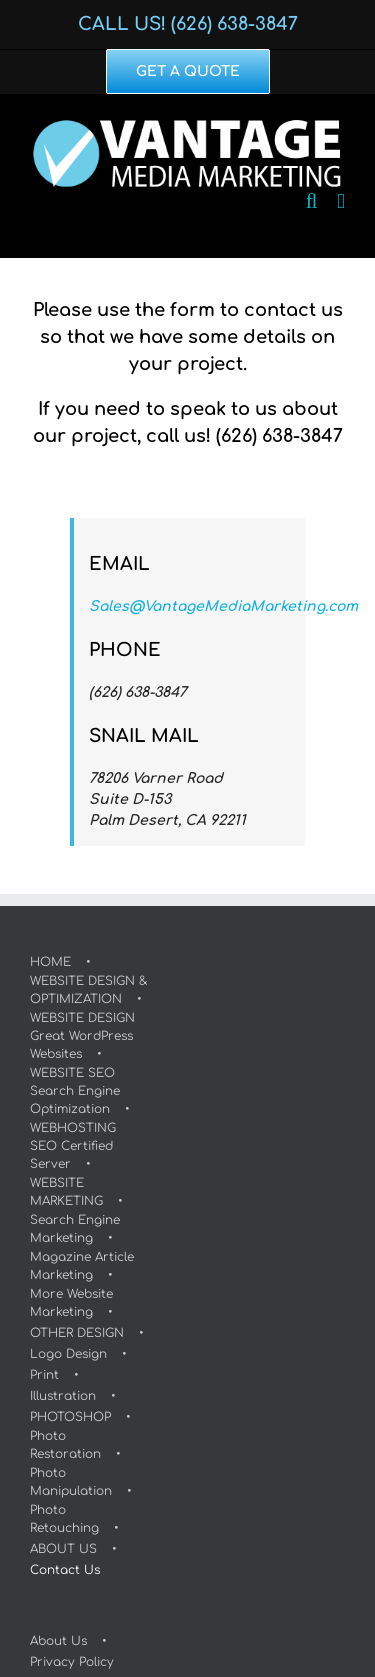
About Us (58, 1641)
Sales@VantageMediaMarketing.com (223, 606)
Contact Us (65, 1570)
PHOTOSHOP (70, 1417)
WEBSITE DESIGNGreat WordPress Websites (82, 1036)
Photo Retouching (64, 1519)
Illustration (63, 1396)
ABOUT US (63, 1549)
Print (44, 1375)
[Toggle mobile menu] (341, 201)
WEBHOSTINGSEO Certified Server (73, 1146)
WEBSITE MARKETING (66, 1192)
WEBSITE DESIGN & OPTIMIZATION (89, 990)
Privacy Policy (72, 1662)
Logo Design (68, 1354)
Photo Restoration (65, 1445)
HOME (50, 962)
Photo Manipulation (71, 1482)
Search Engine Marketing (75, 1229)
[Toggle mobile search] (312, 201)
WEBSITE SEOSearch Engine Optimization (75, 1091)
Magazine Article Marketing (82, 1266)
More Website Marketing (71, 1303)
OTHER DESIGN (77, 1333)
